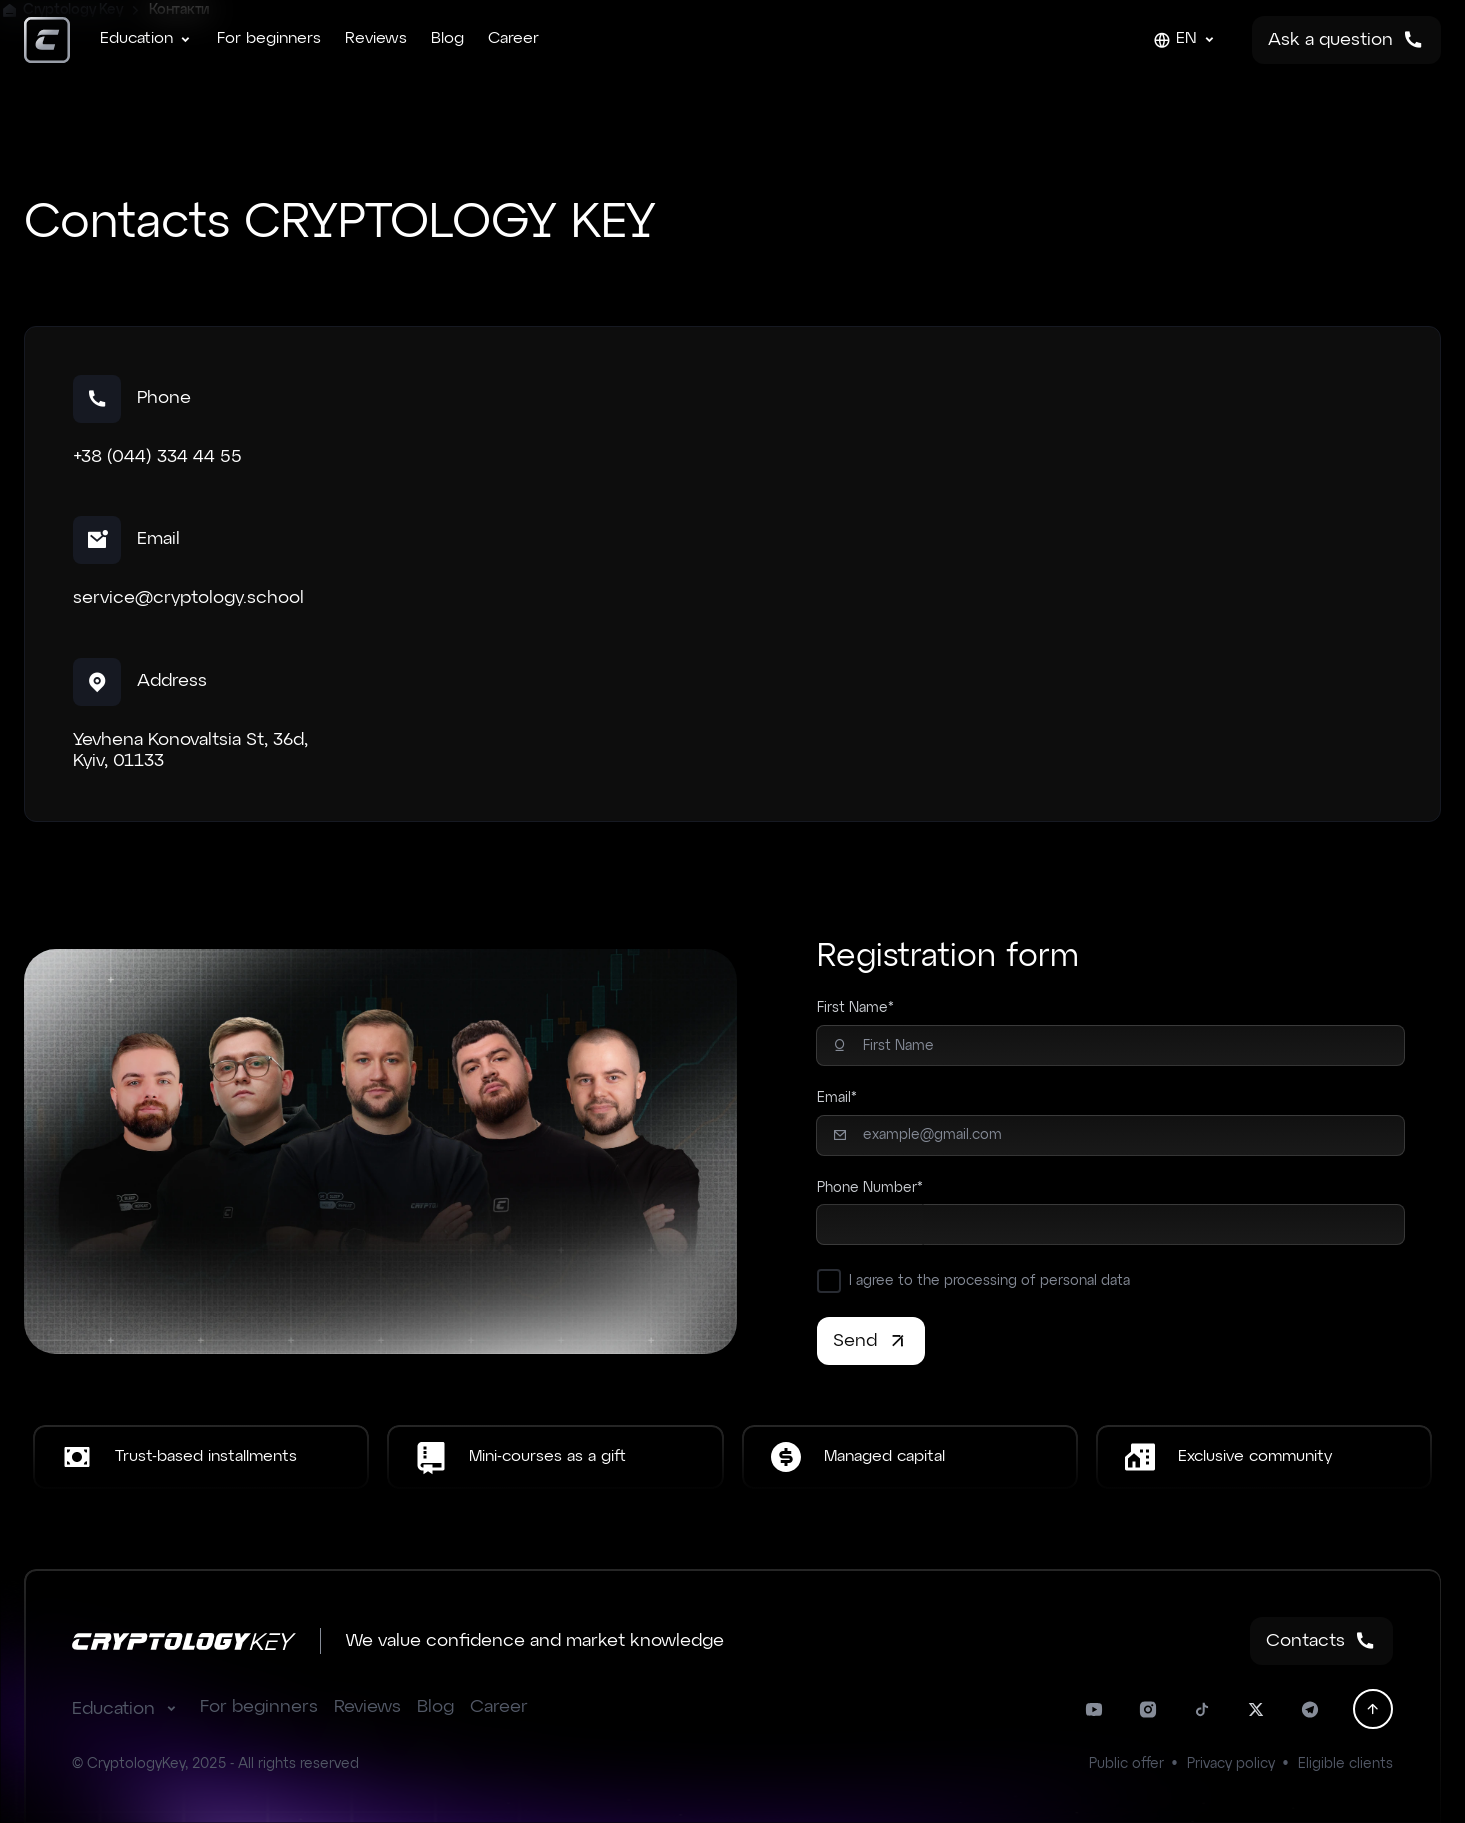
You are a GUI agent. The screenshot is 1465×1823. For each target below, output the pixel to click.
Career (513, 39)
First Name (852, 1008)
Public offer (1126, 1764)
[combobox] (869, 1224)
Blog (447, 39)
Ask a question (1346, 40)
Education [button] (128, 1709)
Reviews (376, 39)
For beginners (269, 39)
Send (871, 1341)
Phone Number (867, 1188)
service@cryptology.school (188, 598)
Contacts (1321, 1641)
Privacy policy (1231, 1764)
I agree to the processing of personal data (989, 1281)
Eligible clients (1345, 1764)
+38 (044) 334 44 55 (157, 457)
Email (834, 1098)
